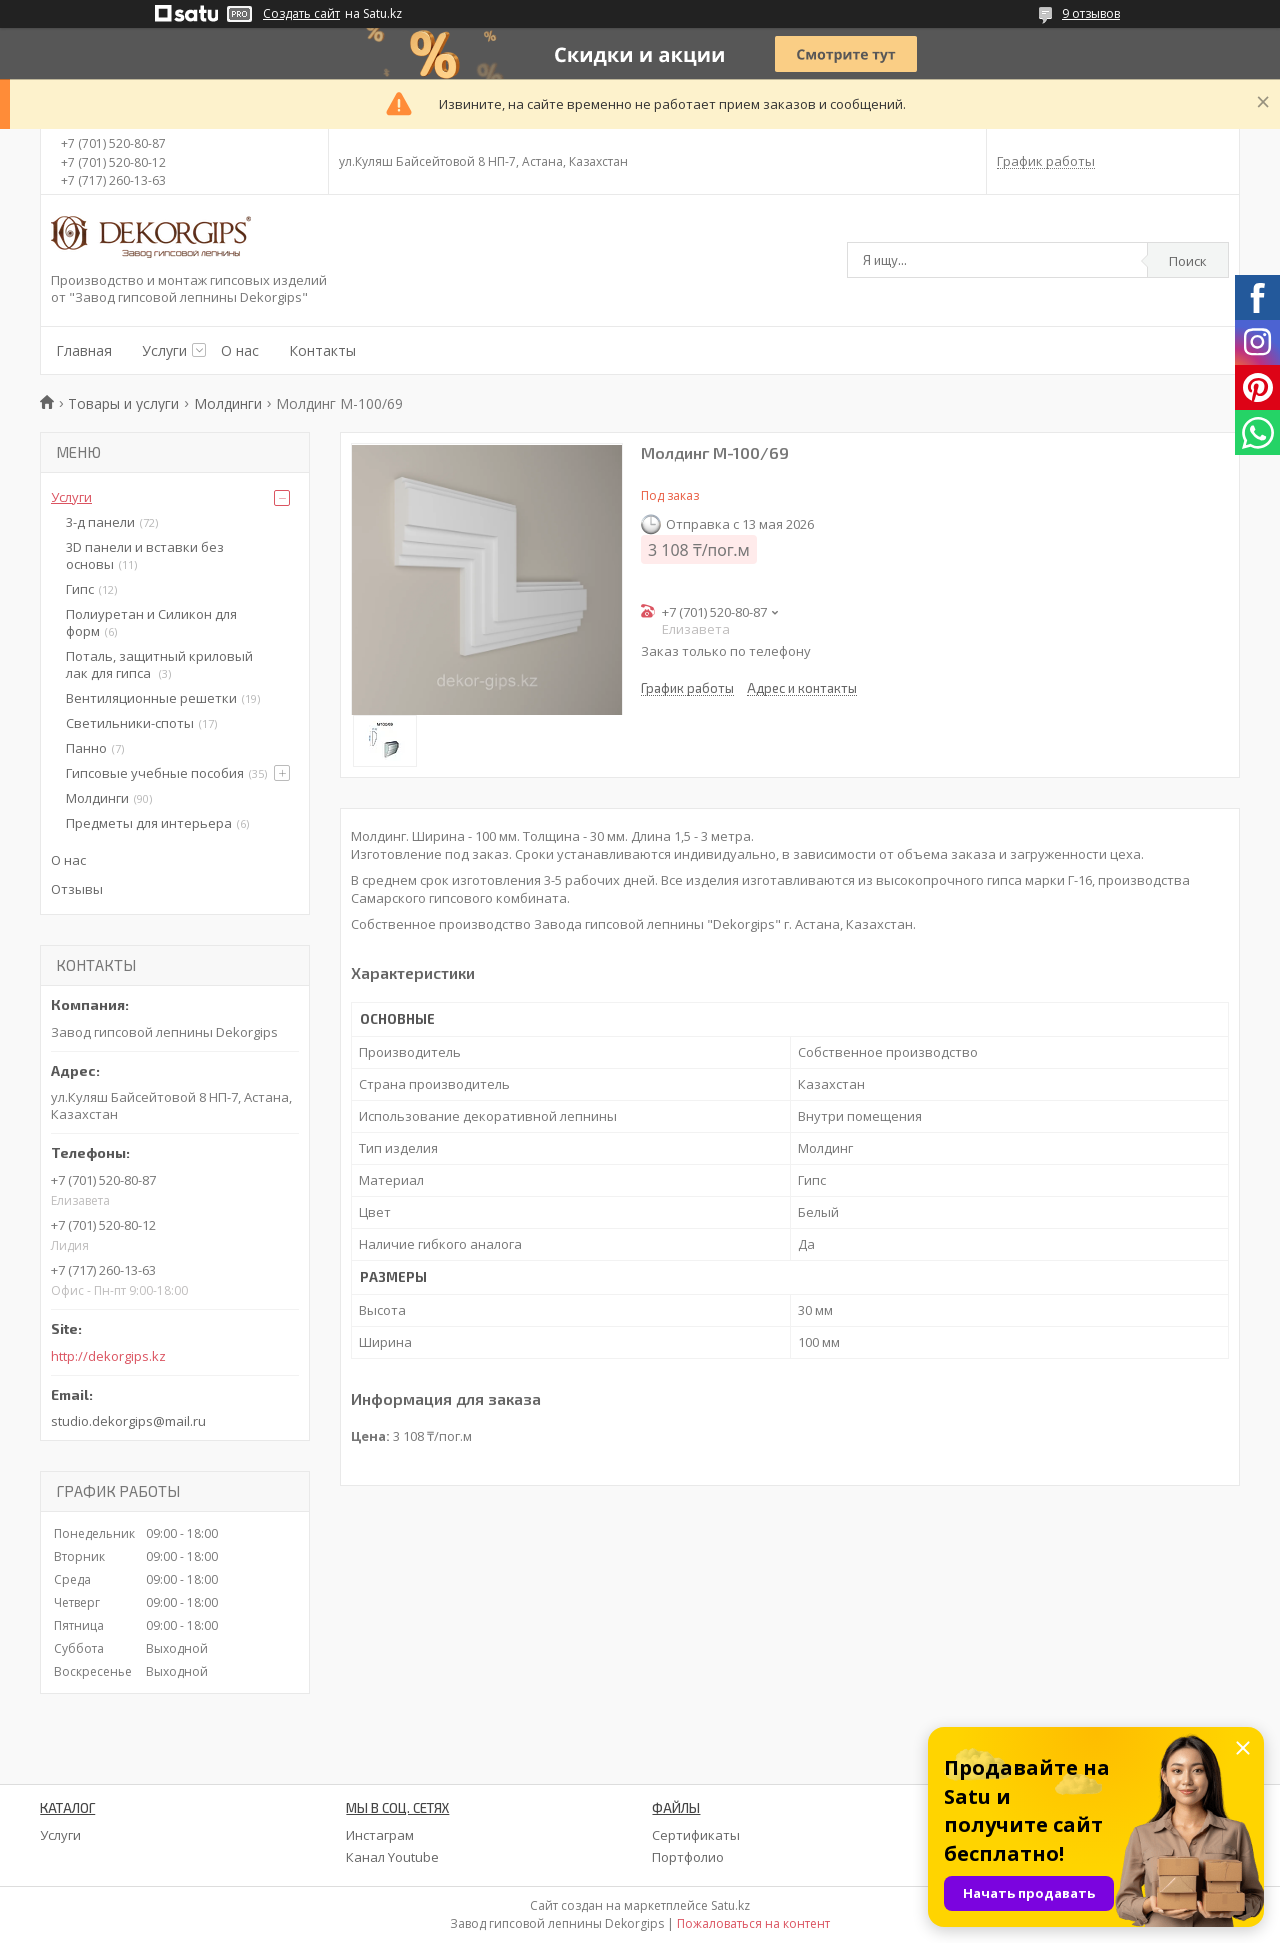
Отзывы (77, 889)
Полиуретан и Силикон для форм (151, 622)
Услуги (164, 350)
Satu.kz (730, 1905)
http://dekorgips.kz (108, 1356)
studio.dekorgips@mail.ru (128, 1421)
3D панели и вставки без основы (145, 555)
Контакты (322, 350)
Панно (86, 748)
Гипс (80, 589)
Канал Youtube (392, 1857)
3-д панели (100, 522)
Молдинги (228, 403)
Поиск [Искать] (1188, 261)
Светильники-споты (130, 723)
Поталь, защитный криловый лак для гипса (159, 664)
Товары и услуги (123, 403)
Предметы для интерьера (149, 823)
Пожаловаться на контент (753, 1923)
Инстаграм (380, 1835)
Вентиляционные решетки (151, 698)
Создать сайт (301, 14)
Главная (84, 350)
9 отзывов (1091, 13)
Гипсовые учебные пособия (155, 773)
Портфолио (688, 1857)
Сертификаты (696, 1835)
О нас (240, 350)
